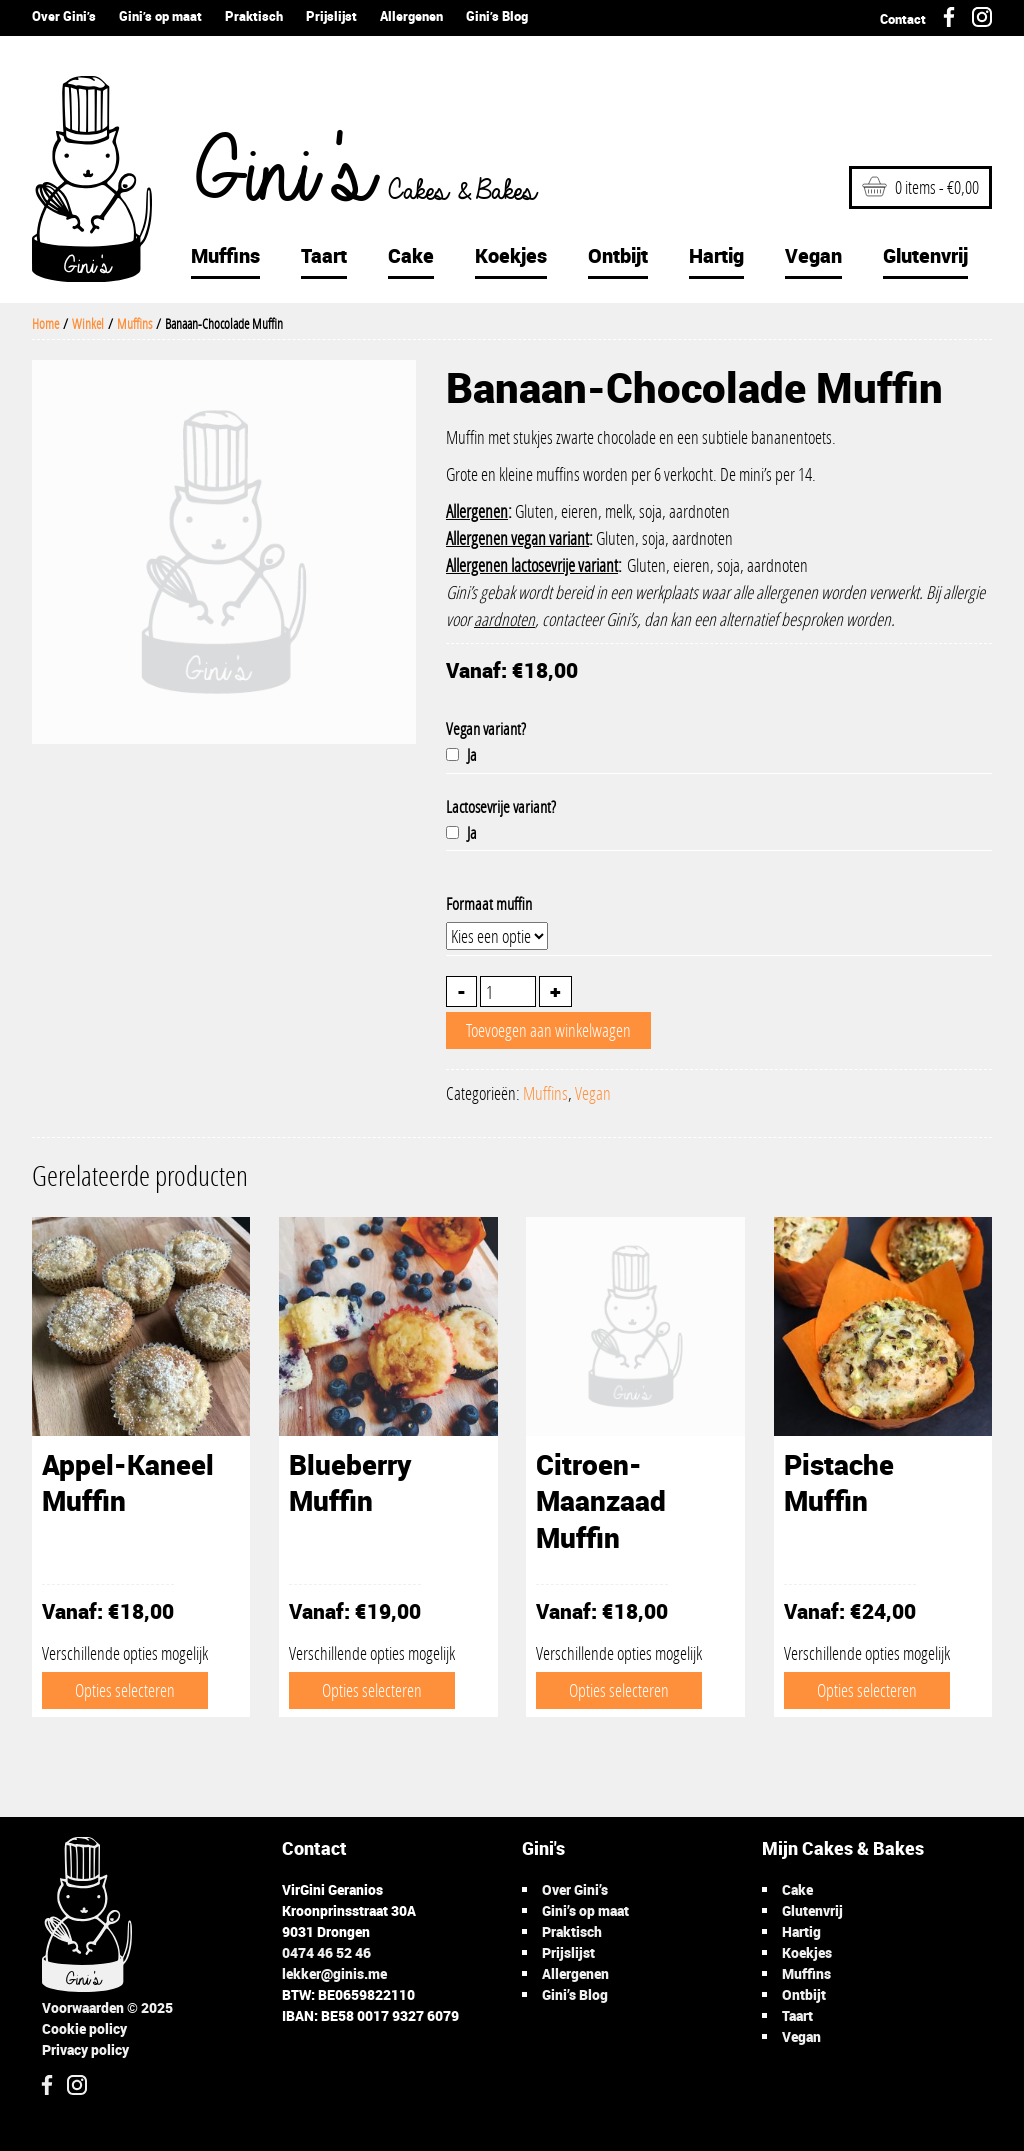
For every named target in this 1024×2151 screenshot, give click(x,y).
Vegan (813, 255)
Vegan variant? (486, 728)
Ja (461, 754)
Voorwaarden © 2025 (107, 2007)
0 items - (920, 187)
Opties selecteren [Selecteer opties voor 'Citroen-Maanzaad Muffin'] (619, 1690)
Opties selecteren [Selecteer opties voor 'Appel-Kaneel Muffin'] (125, 1690)
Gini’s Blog (497, 16)
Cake (411, 255)
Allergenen (411, 16)
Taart (324, 255)
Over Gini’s (64, 16)
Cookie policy (84, 2028)
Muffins (225, 255)
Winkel (88, 323)
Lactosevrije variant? (501, 806)
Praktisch (254, 16)
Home (45, 323)
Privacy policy (85, 2049)
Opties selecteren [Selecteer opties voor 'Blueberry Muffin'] (372, 1690)
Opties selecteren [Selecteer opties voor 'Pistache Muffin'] (867, 1690)
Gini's (351, 176)
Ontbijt (618, 255)
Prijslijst (331, 16)
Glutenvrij (925, 255)
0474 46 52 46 (326, 1952)
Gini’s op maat (160, 16)
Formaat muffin (489, 903)
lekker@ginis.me (334, 1973)
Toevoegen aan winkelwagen (548, 1030)
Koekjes (511, 255)
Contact (903, 19)
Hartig (716, 255)
